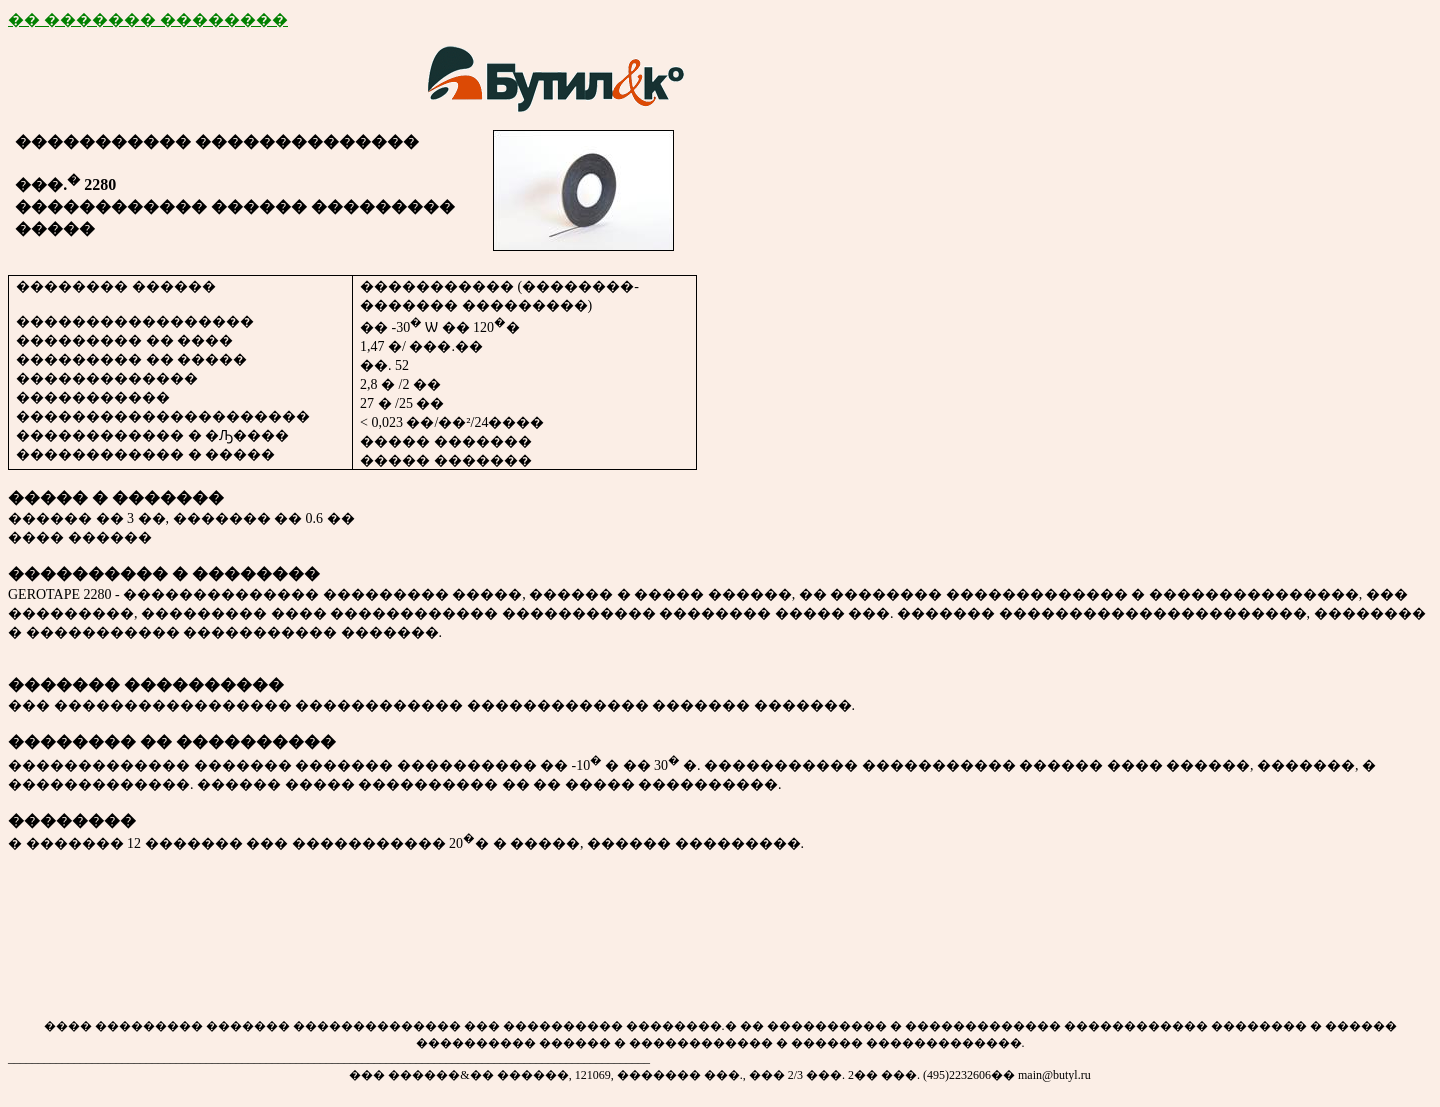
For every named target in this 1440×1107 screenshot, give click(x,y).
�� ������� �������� (148, 19)
